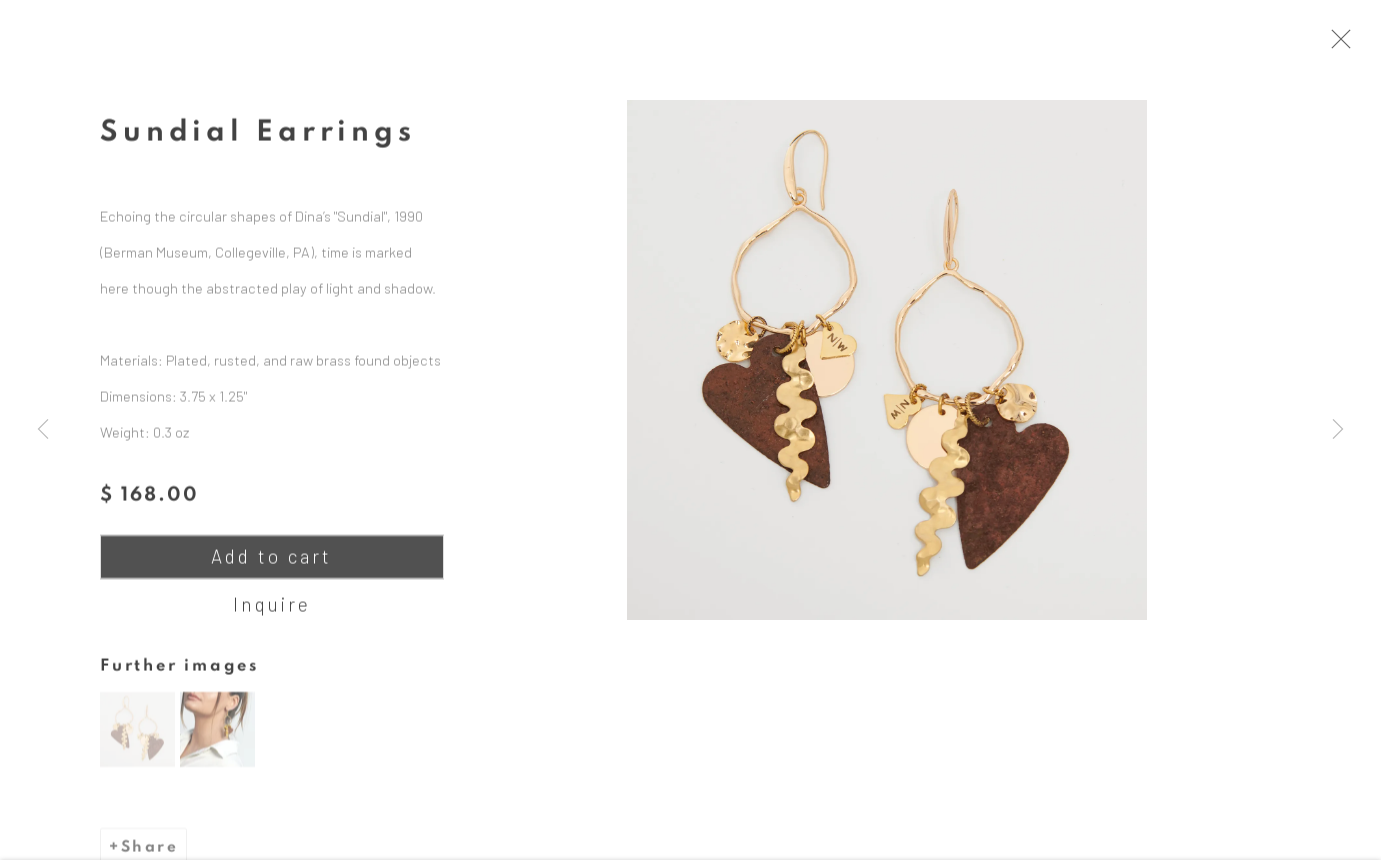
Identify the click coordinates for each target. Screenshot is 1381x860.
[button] (137, 740)
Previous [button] (43, 430)
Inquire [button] (272, 615)
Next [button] (1338, 430)
